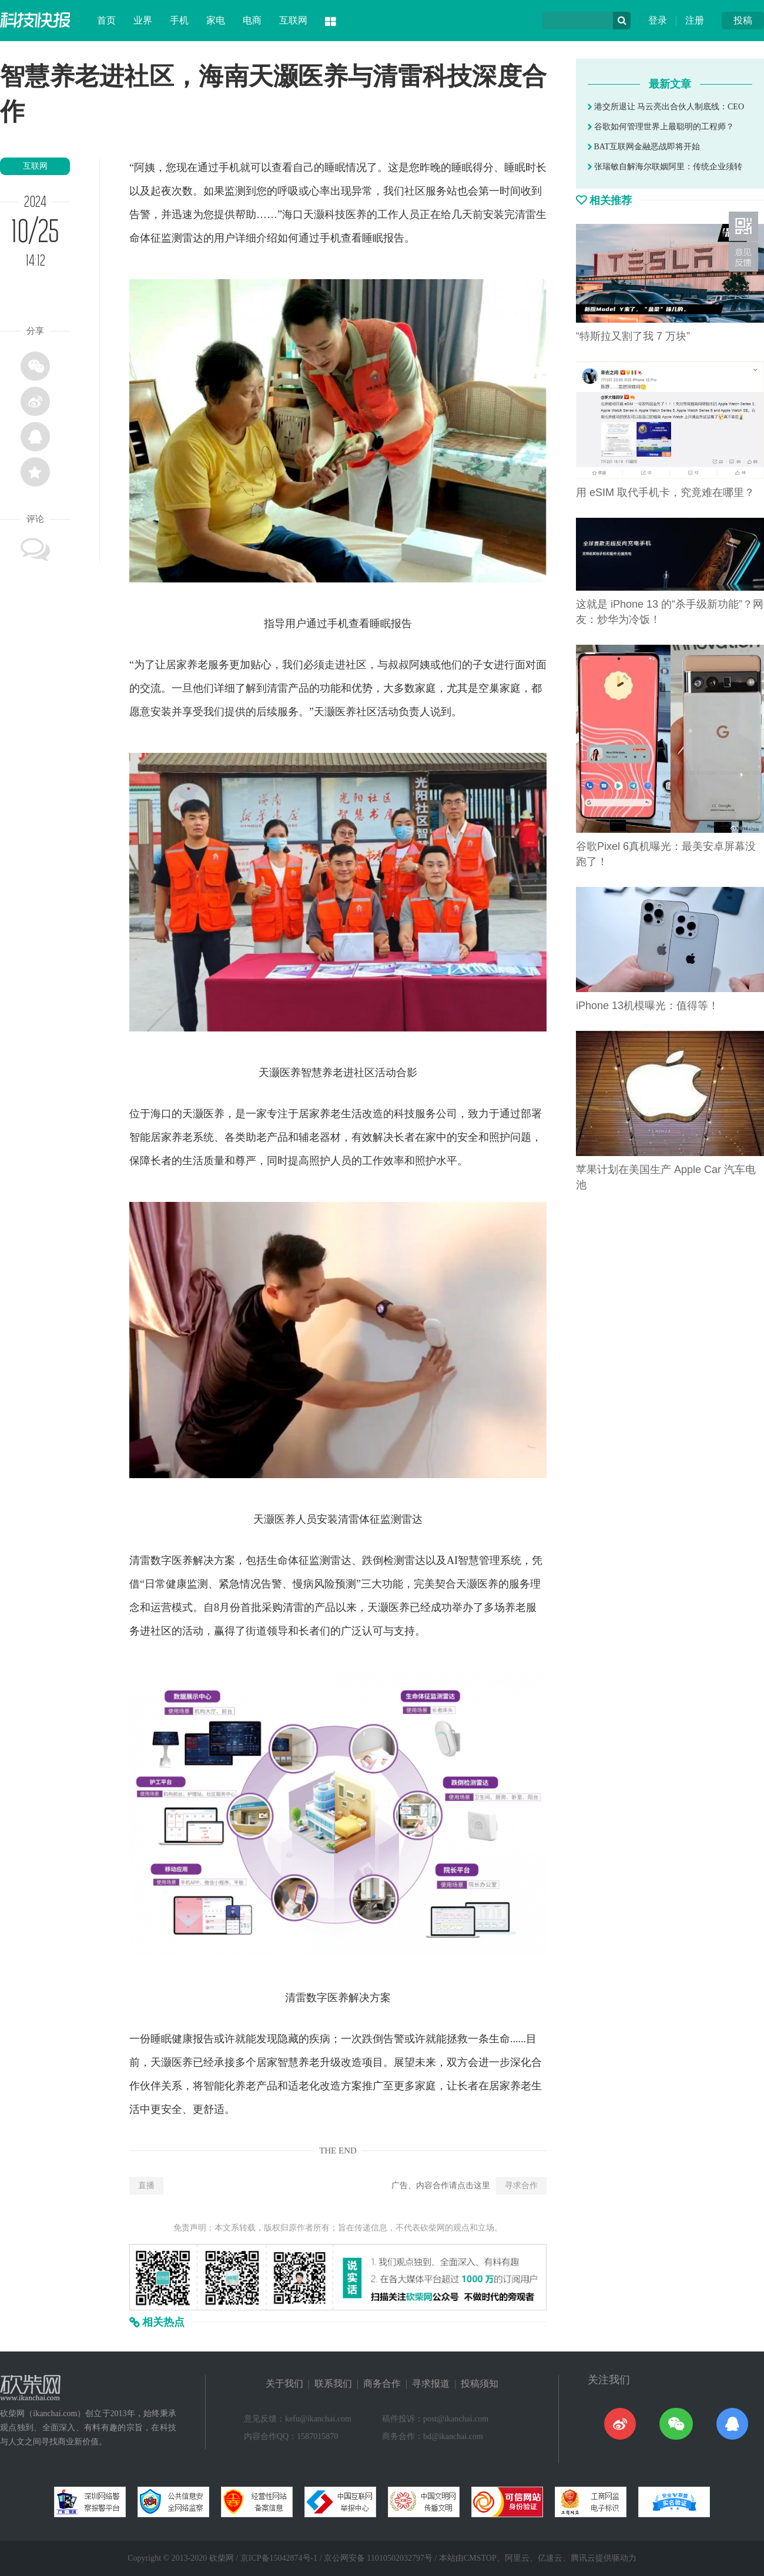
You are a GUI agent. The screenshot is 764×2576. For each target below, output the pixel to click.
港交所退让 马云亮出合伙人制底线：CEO (666, 106)
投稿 (742, 20)
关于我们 (284, 2384)
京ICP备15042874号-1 (278, 2558)
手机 (179, 20)
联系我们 (333, 2384)
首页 (106, 20)
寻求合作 (521, 2185)
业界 (142, 20)
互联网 (293, 20)
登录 (657, 20)
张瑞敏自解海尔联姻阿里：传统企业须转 (665, 166)
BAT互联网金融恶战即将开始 (644, 146)
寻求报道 (431, 2384)
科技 (335, 214)
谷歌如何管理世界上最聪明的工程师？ (661, 126)
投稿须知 (479, 2384)
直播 (146, 2185)
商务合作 (382, 2384)
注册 (694, 20)
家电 (215, 20)
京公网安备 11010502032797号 (378, 2558)
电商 (252, 20)
